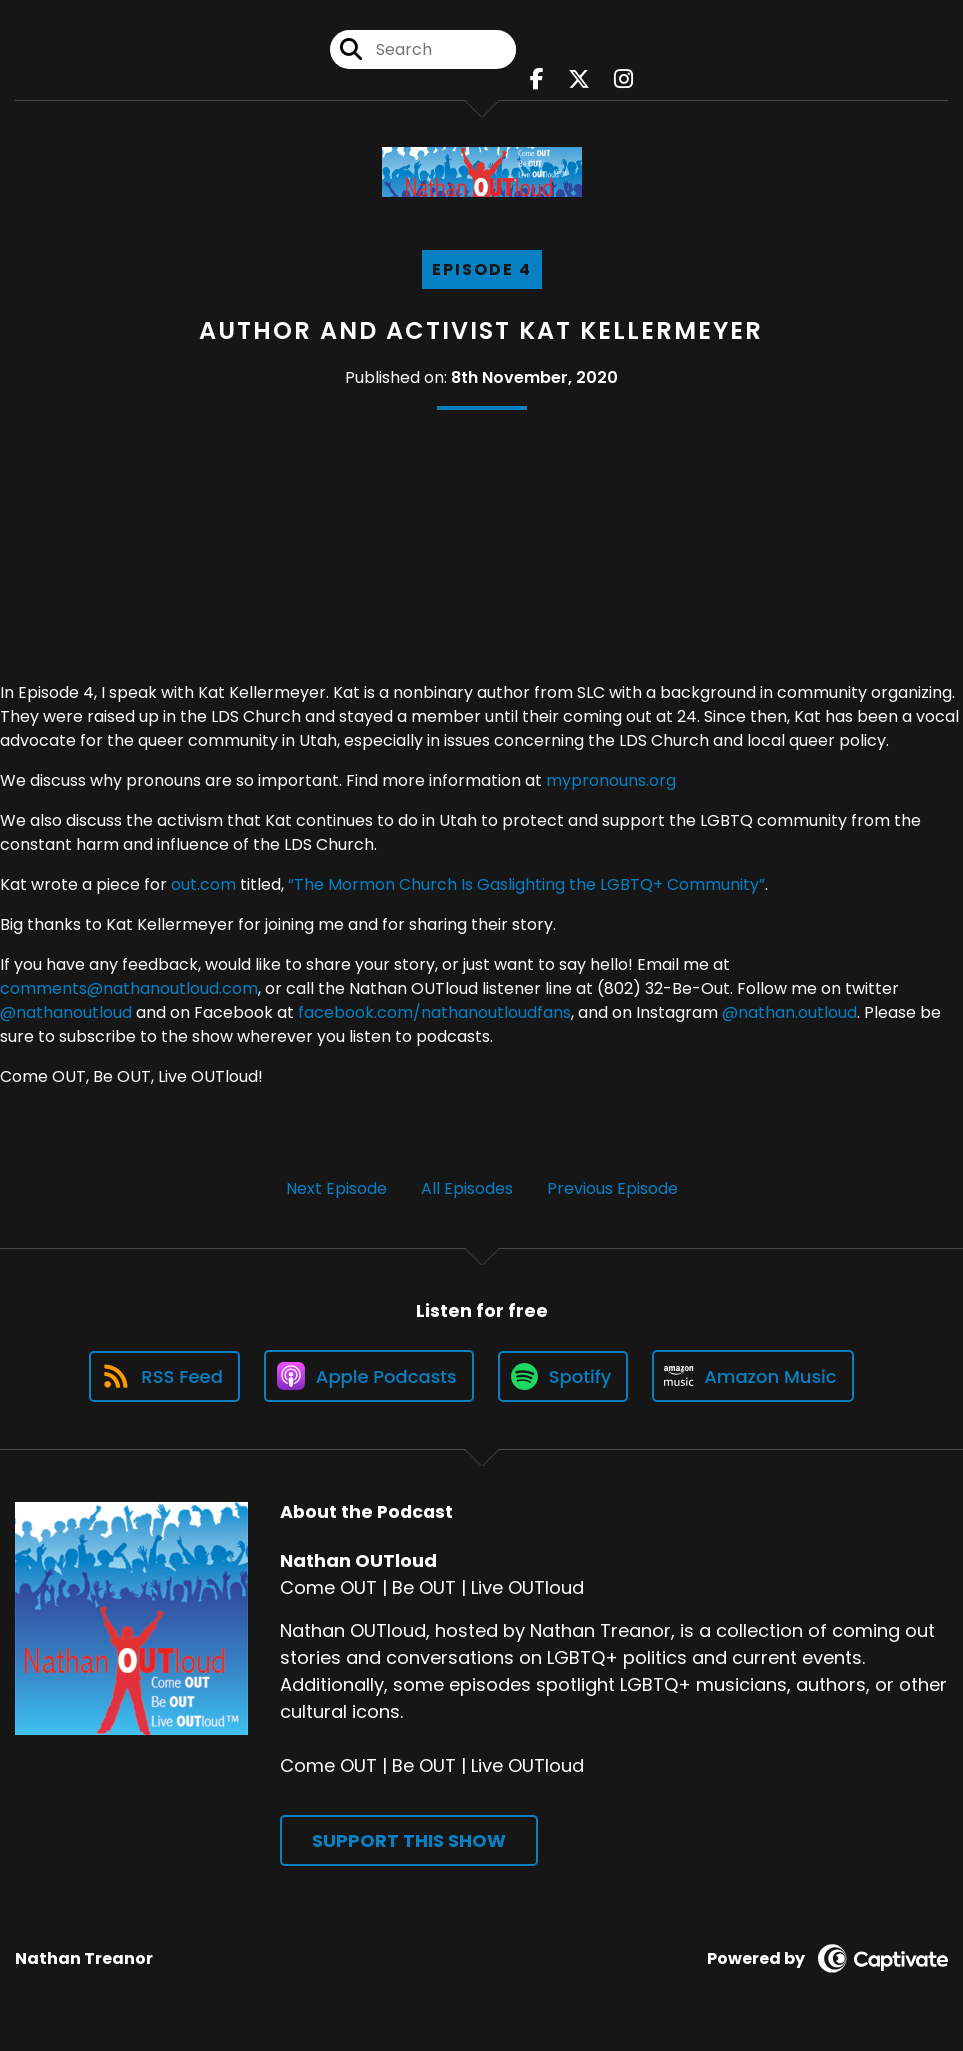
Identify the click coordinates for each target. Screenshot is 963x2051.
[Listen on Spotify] (563, 1376)
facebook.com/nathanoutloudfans (434, 1012)
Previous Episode (612, 1188)
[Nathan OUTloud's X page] (579, 79)
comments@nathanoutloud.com (129, 988)
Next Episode (336, 1188)
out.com (203, 884)
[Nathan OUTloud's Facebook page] (537, 79)
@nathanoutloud (66, 1012)
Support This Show (409, 1840)
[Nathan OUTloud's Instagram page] (623, 79)
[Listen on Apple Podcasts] (369, 1376)
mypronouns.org (611, 780)
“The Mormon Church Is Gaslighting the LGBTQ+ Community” (526, 884)
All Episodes (467, 1188)
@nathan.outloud (789, 1012)
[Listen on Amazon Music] (753, 1376)
